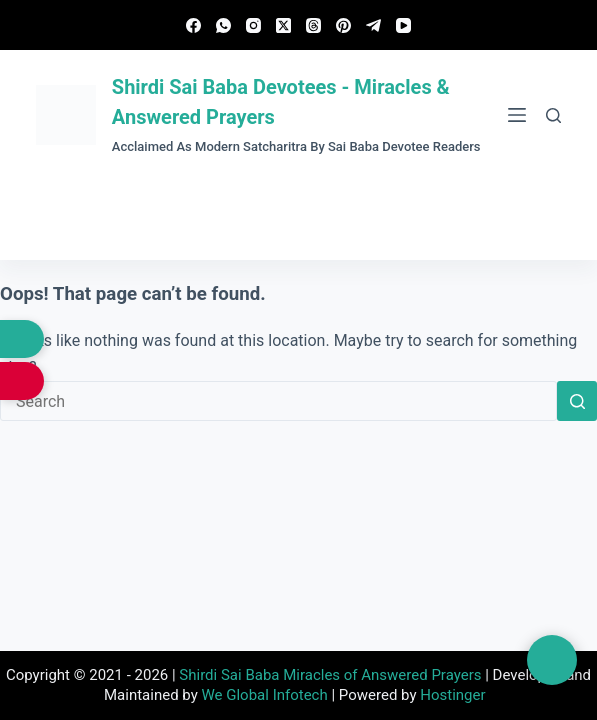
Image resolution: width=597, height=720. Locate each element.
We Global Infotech (265, 695)
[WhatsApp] (223, 25)
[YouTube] (403, 25)
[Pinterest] (343, 25)
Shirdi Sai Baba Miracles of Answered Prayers (330, 675)
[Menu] (517, 115)
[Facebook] (193, 25)
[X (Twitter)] (283, 25)
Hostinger (452, 695)
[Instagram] (253, 25)
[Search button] (577, 401)
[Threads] (313, 25)
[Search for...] (278, 401)
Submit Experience (298, 220)
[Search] (553, 115)
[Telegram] (373, 25)
